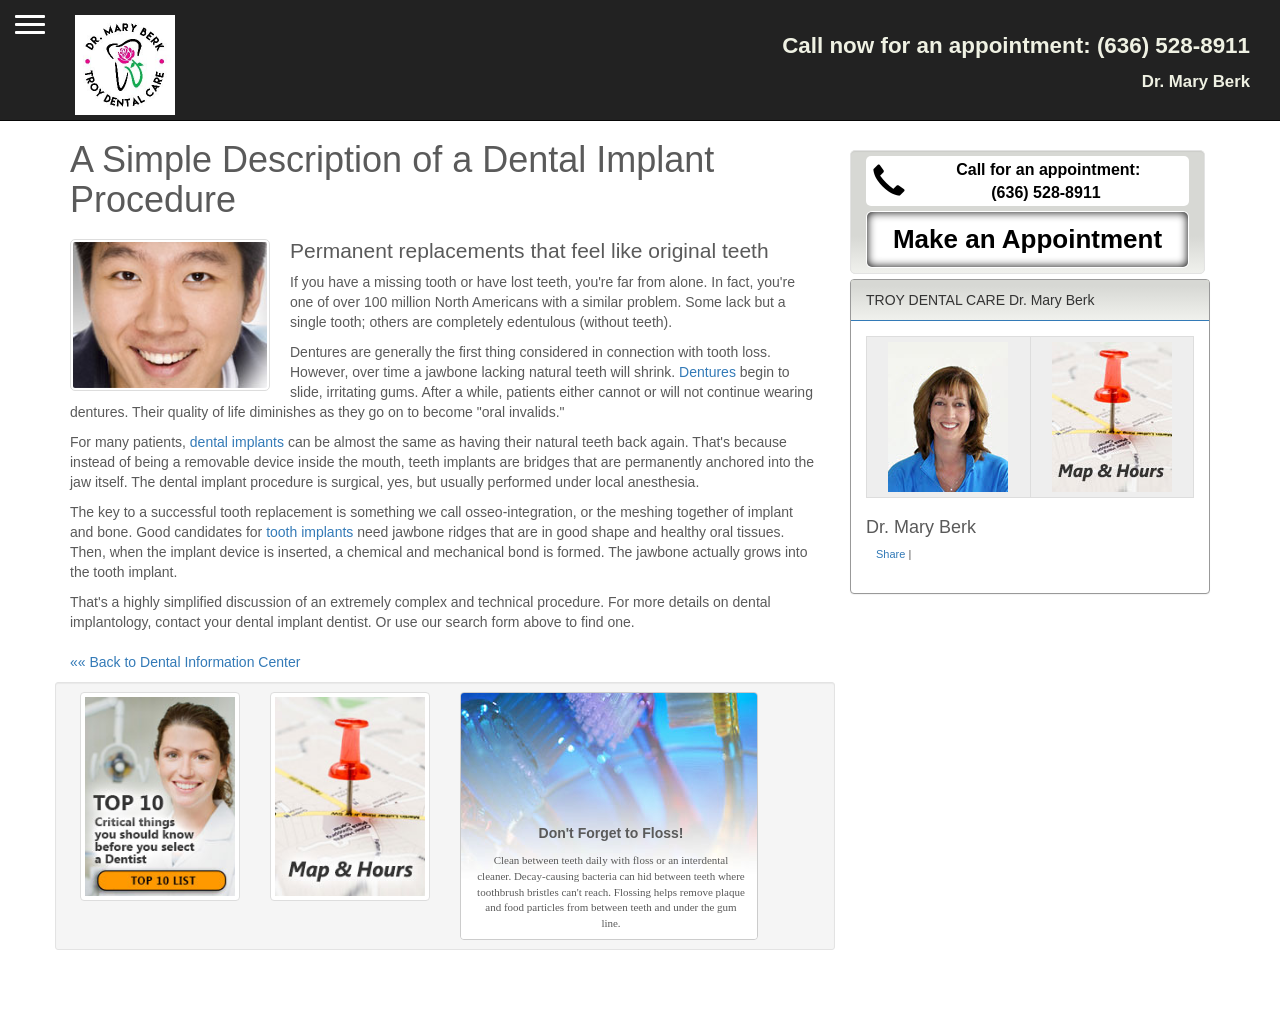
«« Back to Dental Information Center (185, 662)
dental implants (237, 442)
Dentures (707, 372)
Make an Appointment (1027, 239)
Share (890, 554)
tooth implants (309, 532)
